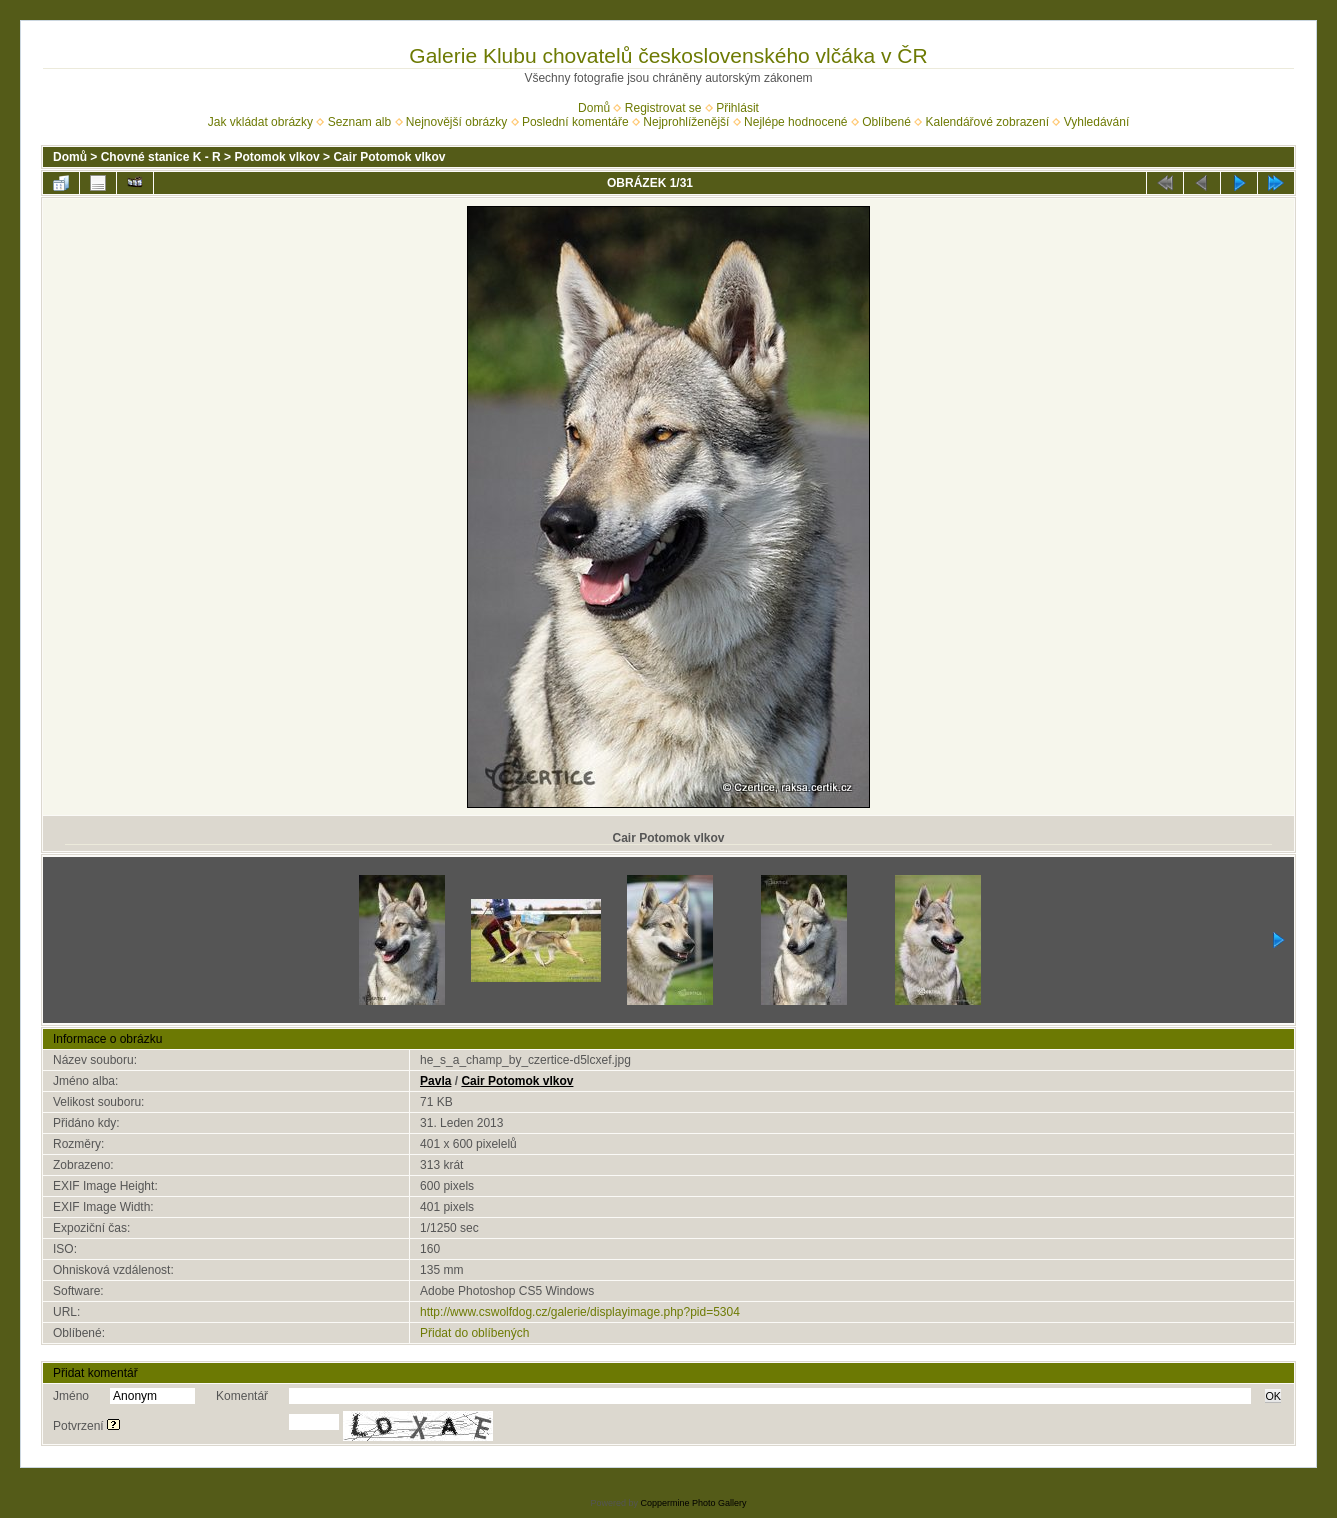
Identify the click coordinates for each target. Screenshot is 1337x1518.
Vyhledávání (1097, 122)
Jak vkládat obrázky (260, 122)
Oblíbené (886, 122)
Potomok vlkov (276, 157)
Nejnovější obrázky (456, 122)
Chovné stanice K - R (161, 157)
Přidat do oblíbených (474, 1333)
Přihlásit (737, 108)
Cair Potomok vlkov (389, 157)
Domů (594, 108)
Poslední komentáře (575, 122)
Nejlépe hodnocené (795, 122)
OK (1273, 1396)
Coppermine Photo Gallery (693, 1503)
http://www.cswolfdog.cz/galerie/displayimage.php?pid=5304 (580, 1312)
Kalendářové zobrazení (987, 122)
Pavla (435, 1081)
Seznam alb (359, 122)
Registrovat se (663, 108)
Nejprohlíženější (686, 122)
